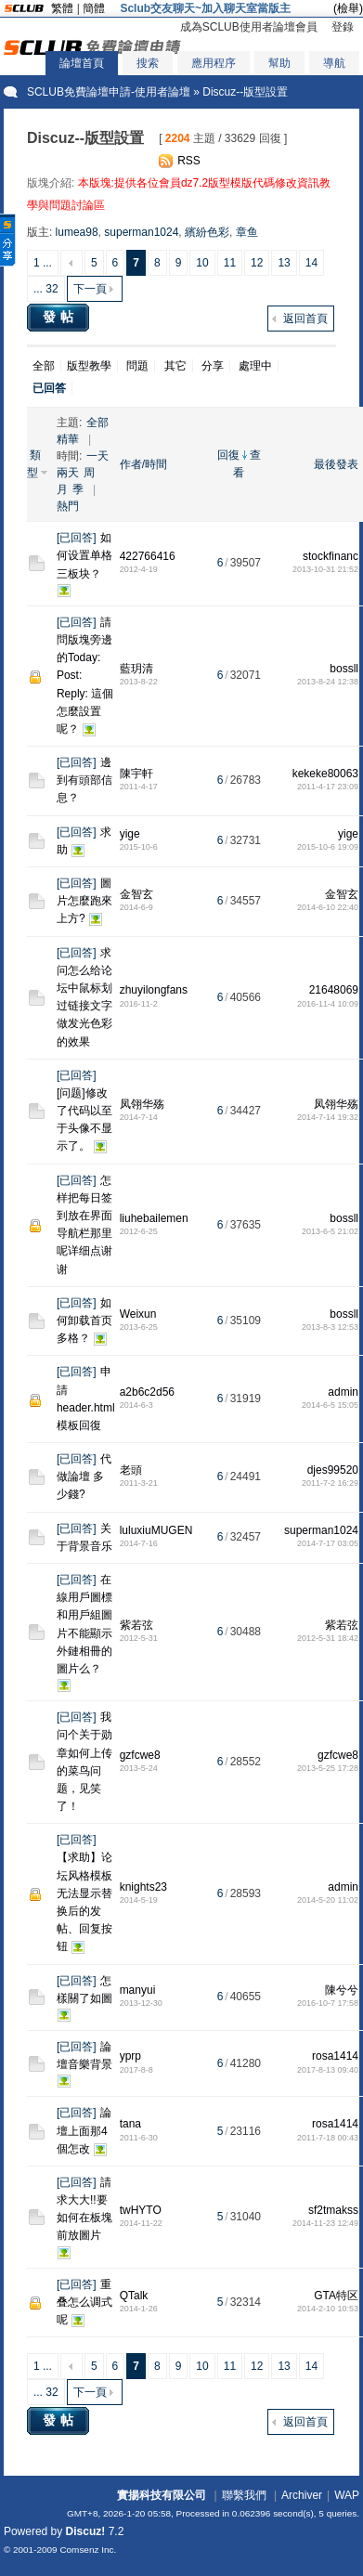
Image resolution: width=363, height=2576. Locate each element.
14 (311, 262)
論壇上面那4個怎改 (84, 2130)
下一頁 (90, 288)
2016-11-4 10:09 (327, 1003)
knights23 (143, 1886)
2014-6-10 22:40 (327, 907)
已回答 (76, 537)
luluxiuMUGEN (156, 1530)
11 (230, 262)
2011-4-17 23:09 (327, 786)
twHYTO (141, 2210)
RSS (189, 160)
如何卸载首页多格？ (84, 1320)
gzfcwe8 (140, 1755)
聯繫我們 (244, 2495)
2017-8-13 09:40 (327, 2070)
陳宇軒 (136, 773)
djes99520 (332, 1470)
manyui (138, 1990)
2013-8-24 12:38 (327, 681)
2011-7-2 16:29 (330, 1483)
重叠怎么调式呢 (84, 2302)
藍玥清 (136, 668)
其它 (175, 365)
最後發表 (336, 464)
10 (202, 262)
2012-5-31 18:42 (327, 1638)
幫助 (279, 63)
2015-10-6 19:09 (327, 847)
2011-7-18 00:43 (327, 2137)
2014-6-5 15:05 (330, 1405)
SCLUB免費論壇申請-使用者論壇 (108, 91)
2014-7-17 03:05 (327, 1543)
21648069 (333, 989)
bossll (344, 668)
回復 (228, 455)
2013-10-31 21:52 (325, 569)
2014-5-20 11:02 (327, 1900)
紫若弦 (136, 1625)
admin (343, 1392)
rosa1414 (335, 2055)
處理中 (255, 365)
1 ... (42, 262)
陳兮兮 (341, 1990)
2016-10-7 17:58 (327, 2003)
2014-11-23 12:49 (325, 2223)
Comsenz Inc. (87, 2549)
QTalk (134, 2295)
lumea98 (77, 232)
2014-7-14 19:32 (327, 1117)
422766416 (147, 556)
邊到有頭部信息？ (84, 780)
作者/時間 (143, 464)
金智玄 (136, 894)
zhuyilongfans (154, 989)
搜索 (147, 63)
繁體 (62, 8)
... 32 (45, 288)
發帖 (60, 316)
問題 (137, 365)
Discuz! (86, 2531)
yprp (130, 2055)
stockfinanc (330, 556)
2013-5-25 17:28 (327, 1768)
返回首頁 (305, 318)
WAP (346, 2495)
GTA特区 (336, 2295)
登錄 (342, 26)
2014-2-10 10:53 (327, 2308)
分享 (212, 365)
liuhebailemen (154, 1218)
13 (284, 262)
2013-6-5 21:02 (330, 1231)
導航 (334, 63)
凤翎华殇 (142, 1104)
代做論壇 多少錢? (84, 1476)
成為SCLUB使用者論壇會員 (249, 26)
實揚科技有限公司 (161, 2495)
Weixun (138, 1314)
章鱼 (247, 232)
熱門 (68, 506)
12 (257, 262)
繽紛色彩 (207, 232)
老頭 (131, 1470)
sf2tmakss (333, 2210)
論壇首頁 (81, 63)
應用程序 (213, 63)
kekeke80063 (325, 773)
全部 (43, 365)
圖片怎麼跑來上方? (84, 901)
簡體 (94, 8)
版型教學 (89, 365)
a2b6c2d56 (147, 1392)
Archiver (301, 2495)
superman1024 (141, 232)
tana (130, 2123)
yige (130, 833)
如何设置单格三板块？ (84, 555)
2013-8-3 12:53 (330, 1327)
